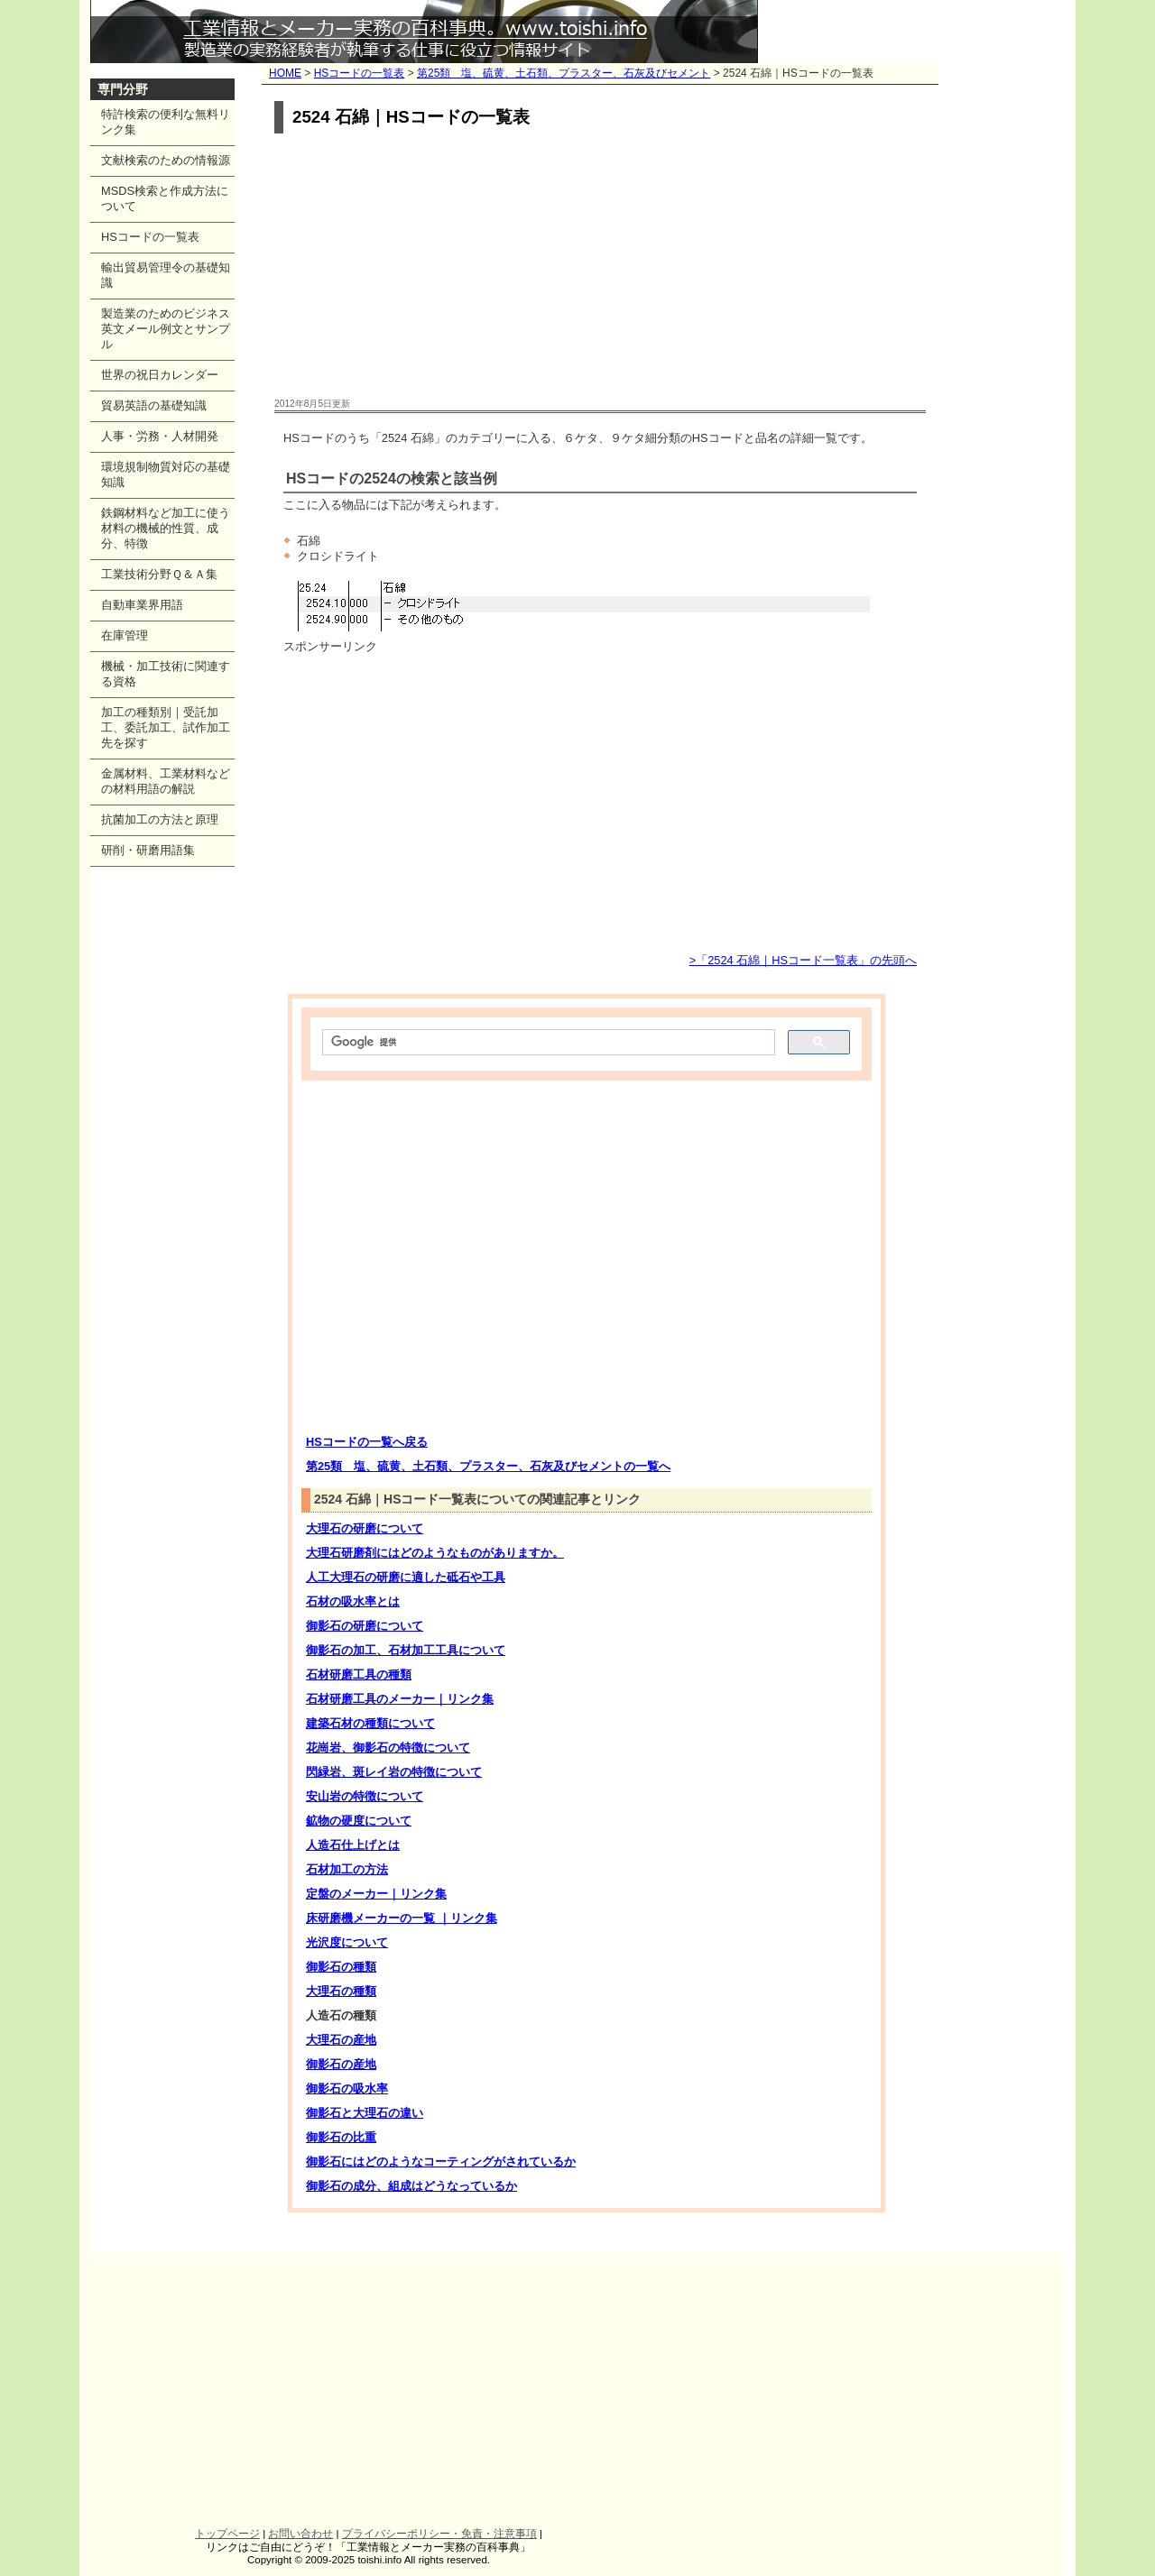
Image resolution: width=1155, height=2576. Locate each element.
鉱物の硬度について (358, 1820)
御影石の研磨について (364, 1626)
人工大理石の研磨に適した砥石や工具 (405, 1577)
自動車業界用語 (142, 605)
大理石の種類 (341, 1991)
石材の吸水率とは (353, 1601)
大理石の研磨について (364, 1528)
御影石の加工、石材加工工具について (405, 1650)
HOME (285, 73)
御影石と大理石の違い (364, 2113)
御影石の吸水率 (347, 2088)
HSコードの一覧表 (359, 73)
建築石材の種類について (370, 1723)
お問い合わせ (300, 2533)
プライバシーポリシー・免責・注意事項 (439, 2533)
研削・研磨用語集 (148, 850)
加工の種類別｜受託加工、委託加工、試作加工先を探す (165, 727)
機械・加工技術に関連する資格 (165, 673)
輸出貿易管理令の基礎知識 (165, 275)
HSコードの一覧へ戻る (367, 1442)
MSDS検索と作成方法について (164, 198)
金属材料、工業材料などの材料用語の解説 (165, 781)
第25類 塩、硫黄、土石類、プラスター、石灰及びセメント (563, 73)
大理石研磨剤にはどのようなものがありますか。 (435, 1552)
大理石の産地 (341, 2040)
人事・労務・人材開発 (159, 436)
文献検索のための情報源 (165, 160)
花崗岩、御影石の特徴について (388, 1747)
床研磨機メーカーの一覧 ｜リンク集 (401, 1918)
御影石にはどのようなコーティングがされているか (441, 2161)
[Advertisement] (600, 267)
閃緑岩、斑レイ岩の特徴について (394, 1772)
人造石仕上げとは (353, 1845)
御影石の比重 (341, 2137)
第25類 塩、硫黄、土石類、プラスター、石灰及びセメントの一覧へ (488, 1466)
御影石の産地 (341, 2064)
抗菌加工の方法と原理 (159, 819)
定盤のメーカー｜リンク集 (376, 1893)
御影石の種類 (341, 1966)
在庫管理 (124, 635)
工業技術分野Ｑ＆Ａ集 (159, 574)
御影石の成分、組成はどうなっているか (411, 2186)
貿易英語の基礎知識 (154, 405)
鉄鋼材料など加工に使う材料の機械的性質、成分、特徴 (165, 528)
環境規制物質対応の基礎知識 (165, 474)
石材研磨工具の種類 (358, 1674)
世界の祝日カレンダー (159, 375)
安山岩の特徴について (364, 1796)
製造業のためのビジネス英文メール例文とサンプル (165, 329)
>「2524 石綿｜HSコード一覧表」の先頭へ (803, 960)
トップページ (227, 2533)
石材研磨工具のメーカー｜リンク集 (400, 1699)
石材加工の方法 (347, 1869)
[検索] (546, 1043)
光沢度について (347, 1942)
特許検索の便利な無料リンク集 (165, 121)
